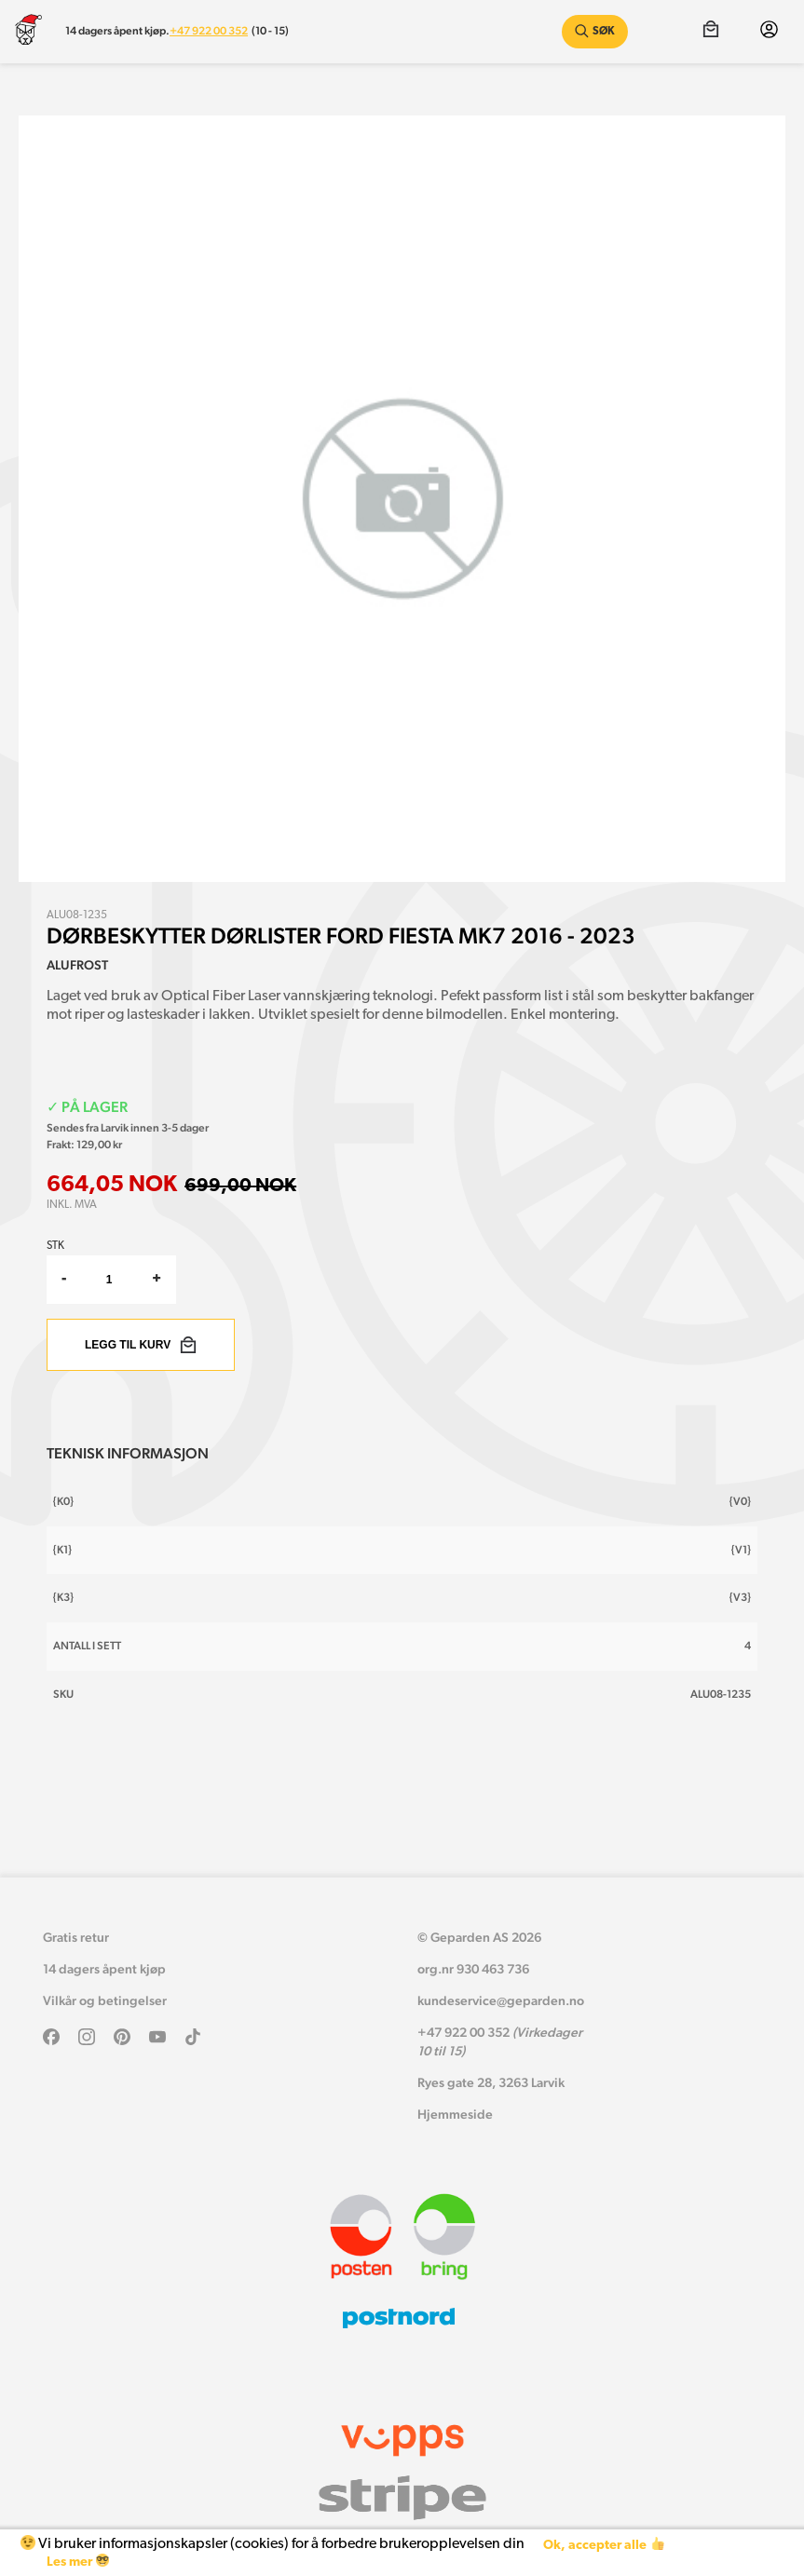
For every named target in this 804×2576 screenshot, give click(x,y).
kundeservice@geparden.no (500, 2000)
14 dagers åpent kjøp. (117, 30)
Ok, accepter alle (603, 2545)
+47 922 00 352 (209, 30)
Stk (55, 1246)
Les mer (78, 2561)
